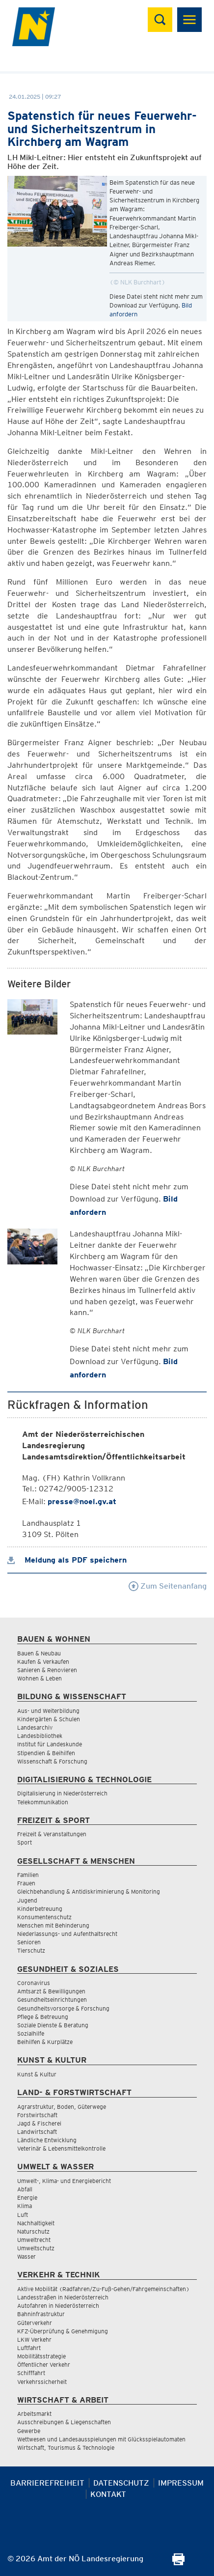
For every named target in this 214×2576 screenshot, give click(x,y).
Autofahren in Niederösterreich (58, 2305)
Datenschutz (121, 2483)
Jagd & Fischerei (39, 2123)
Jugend (27, 1900)
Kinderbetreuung (39, 1908)
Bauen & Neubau (39, 1653)
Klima (24, 2206)
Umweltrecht (34, 2239)
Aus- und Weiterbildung (48, 1710)
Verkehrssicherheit (42, 2381)
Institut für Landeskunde (49, 1744)
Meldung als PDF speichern (67, 1560)
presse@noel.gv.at (82, 1501)
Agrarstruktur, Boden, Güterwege (61, 2106)
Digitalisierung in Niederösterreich (62, 1793)
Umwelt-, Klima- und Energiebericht (64, 2180)
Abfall (24, 2189)
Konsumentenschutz (44, 1917)
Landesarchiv (35, 1727)
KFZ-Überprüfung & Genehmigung (62, 2331)
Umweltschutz (35, 2248)
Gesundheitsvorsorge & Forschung (63, 2008)
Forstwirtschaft (37, 2115)
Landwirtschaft (37, 2131)
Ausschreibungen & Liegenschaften (64, 2422)
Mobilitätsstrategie (41, 2356)
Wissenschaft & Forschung (52, 1761)
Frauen (26, 1883)
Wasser (26, 2256)
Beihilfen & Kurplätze (45, 2041)
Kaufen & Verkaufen (43, 1661)
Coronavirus (33, 1983)
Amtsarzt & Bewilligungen (51, 1991)
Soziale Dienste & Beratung (52, 2025)
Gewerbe (28, 2431)
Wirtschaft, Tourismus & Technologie (65, 2447)
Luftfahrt (29, 2348)
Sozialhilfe (30, 2033)
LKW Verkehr (34, 2339)
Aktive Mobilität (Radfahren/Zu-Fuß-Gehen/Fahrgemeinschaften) (103, 2289)
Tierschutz (31, 1950)
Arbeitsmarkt (34, 2413)
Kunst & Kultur (36, 2074)
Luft (22, 2214)
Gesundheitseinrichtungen (52, 1999)
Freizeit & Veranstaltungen (51, 1834)
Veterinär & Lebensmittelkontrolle (61, 2148)
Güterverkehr (34, 2322)
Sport (24, 1842)
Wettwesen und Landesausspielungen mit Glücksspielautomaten (101, 2439)
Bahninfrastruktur (41, 2314)
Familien (28, 1874)
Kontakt (108, 2494)
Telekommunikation (42, 1802)
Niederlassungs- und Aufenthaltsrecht (67, 1933)
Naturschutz (33, 2231)
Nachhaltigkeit (35, 2223)
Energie (27, 2197)
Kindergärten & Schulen (48, 1719)
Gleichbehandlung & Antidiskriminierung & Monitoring (88, 1891)
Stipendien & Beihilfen (46, 1753)
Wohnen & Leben (39, 1678)
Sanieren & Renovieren (47, 1670)
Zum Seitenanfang (168, 1586)
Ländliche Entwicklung (47, 2140)
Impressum (181, 2483)
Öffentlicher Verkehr (43, 2364)
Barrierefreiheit (47, 2483)
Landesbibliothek (39, 1735)
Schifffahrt (31, 2373)
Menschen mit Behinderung (53, 1925)
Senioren (29, 1942)
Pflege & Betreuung (42, 2016)
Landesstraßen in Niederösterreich (62, 2297)
